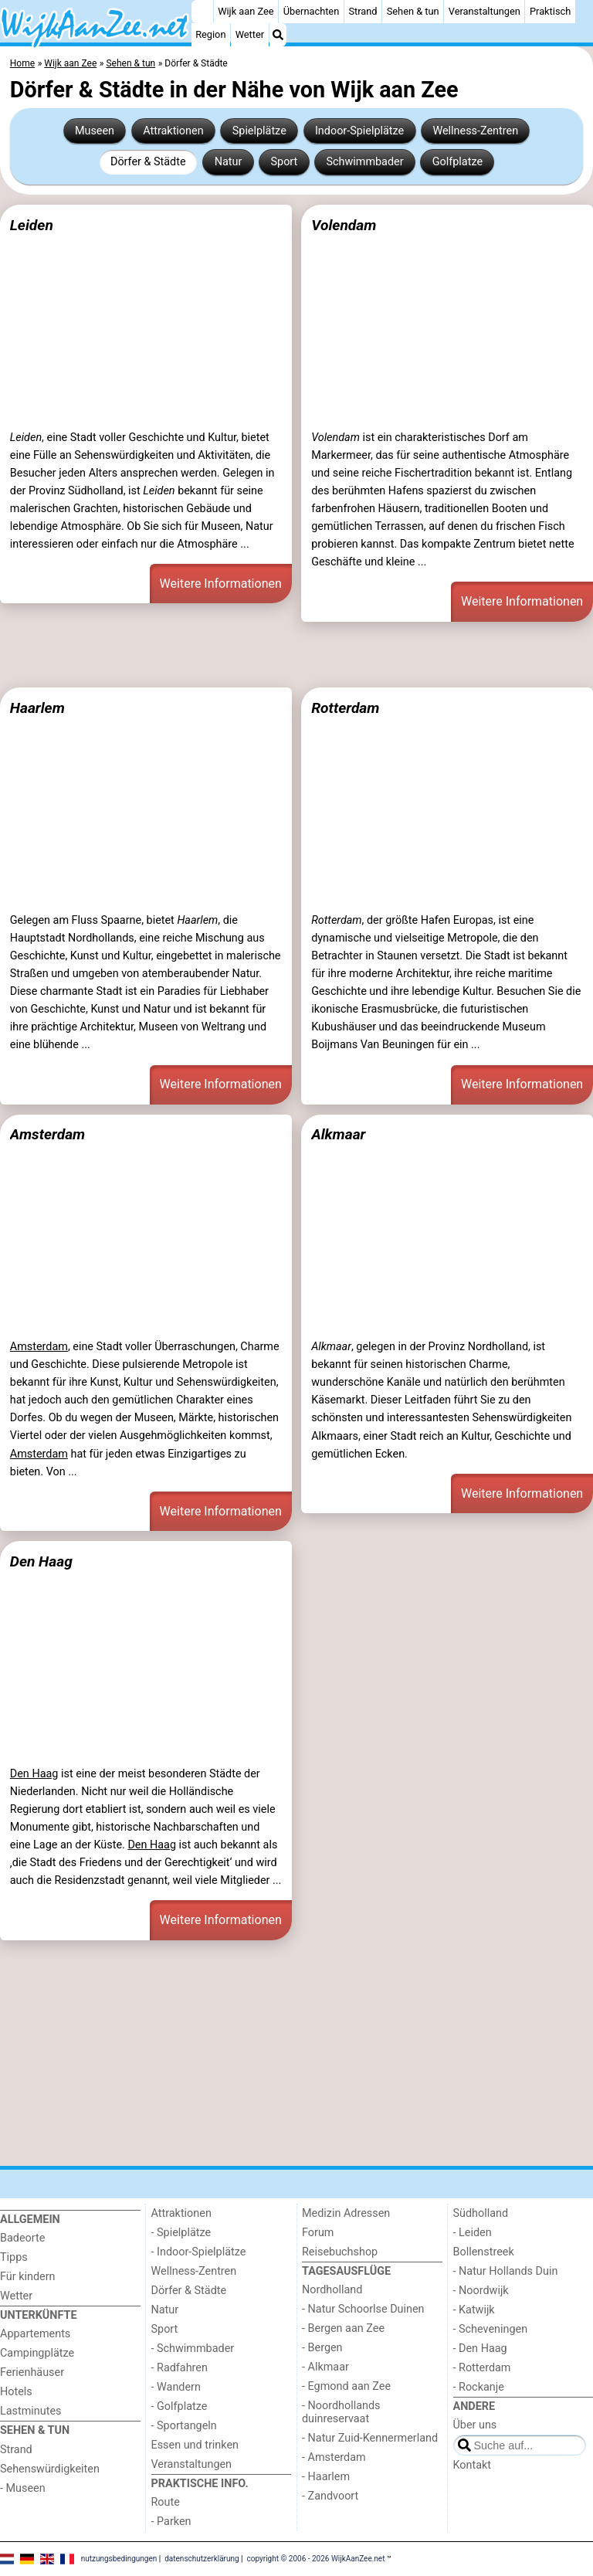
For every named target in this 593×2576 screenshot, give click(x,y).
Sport (284, 161)
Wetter (250, 34)
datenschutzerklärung (201, 2558)
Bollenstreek (483, 2252)
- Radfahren (179, 2367)
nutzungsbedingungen (119, 2558)
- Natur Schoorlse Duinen (363, 2309)
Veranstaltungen (484, 11)
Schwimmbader (364, 161)
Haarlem (37, 708)
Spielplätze (259, 130)
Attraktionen (173, 130)
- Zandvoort (330, 2496)
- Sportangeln (184, 2425)
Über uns (475, 2425)
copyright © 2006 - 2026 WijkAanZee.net (316, 2558)
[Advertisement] (296, 654)
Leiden (31, 225)
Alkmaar (338, 1134)
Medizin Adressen (346, 2213)
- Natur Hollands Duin (505, 2271)
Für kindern (28, 2276)
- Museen (23, 2488)
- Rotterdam (482, 2367)
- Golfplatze (179, 2406)
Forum (318, 2232)
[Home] (202, 11)
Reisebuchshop (340, 2252)
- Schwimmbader (193, 2348)
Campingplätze (37, 2353)
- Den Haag (480, 2348)
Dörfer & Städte (148, 161)
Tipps (14, 2257)
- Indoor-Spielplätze (198, 2252)
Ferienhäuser (32, 2372)
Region (210, 34)
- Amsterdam (334, 2457)
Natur (228, 161)
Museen (94, 130)
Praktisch (550, 11)
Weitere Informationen (221, 583)
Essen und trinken (195, 2445)
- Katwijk (474, 2309)
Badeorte (22, 2238)
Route (165, 2502)
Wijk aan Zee (245, 11)
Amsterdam (47, 1134)
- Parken (171, 2521)
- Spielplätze (181, 2232)
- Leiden (472, 2232)
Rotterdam (345, 708)
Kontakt (472, 2465)
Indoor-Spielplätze (359, 130)
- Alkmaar (325, 2367)
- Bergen (322, 2347)
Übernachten (311, 11)
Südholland (481, 2213)
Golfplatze (457, 161)
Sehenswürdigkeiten (50, 2469)
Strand (362, 11)
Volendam (343, 225)
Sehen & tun (413, 11)
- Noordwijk (481, 2290)
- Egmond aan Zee (346, 2386)
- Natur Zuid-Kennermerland (370, 2438)
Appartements (35, 2333)
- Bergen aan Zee (343, 2328)
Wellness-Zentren (475, 130)
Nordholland (332, 2289)
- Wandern (176, 2387)
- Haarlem (326, 2476)
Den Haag (41, 1561)
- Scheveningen (490, 2329)
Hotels (16, 2391)
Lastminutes (30, 2411)
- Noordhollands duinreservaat (341, 2412)
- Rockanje (478, 2387)
